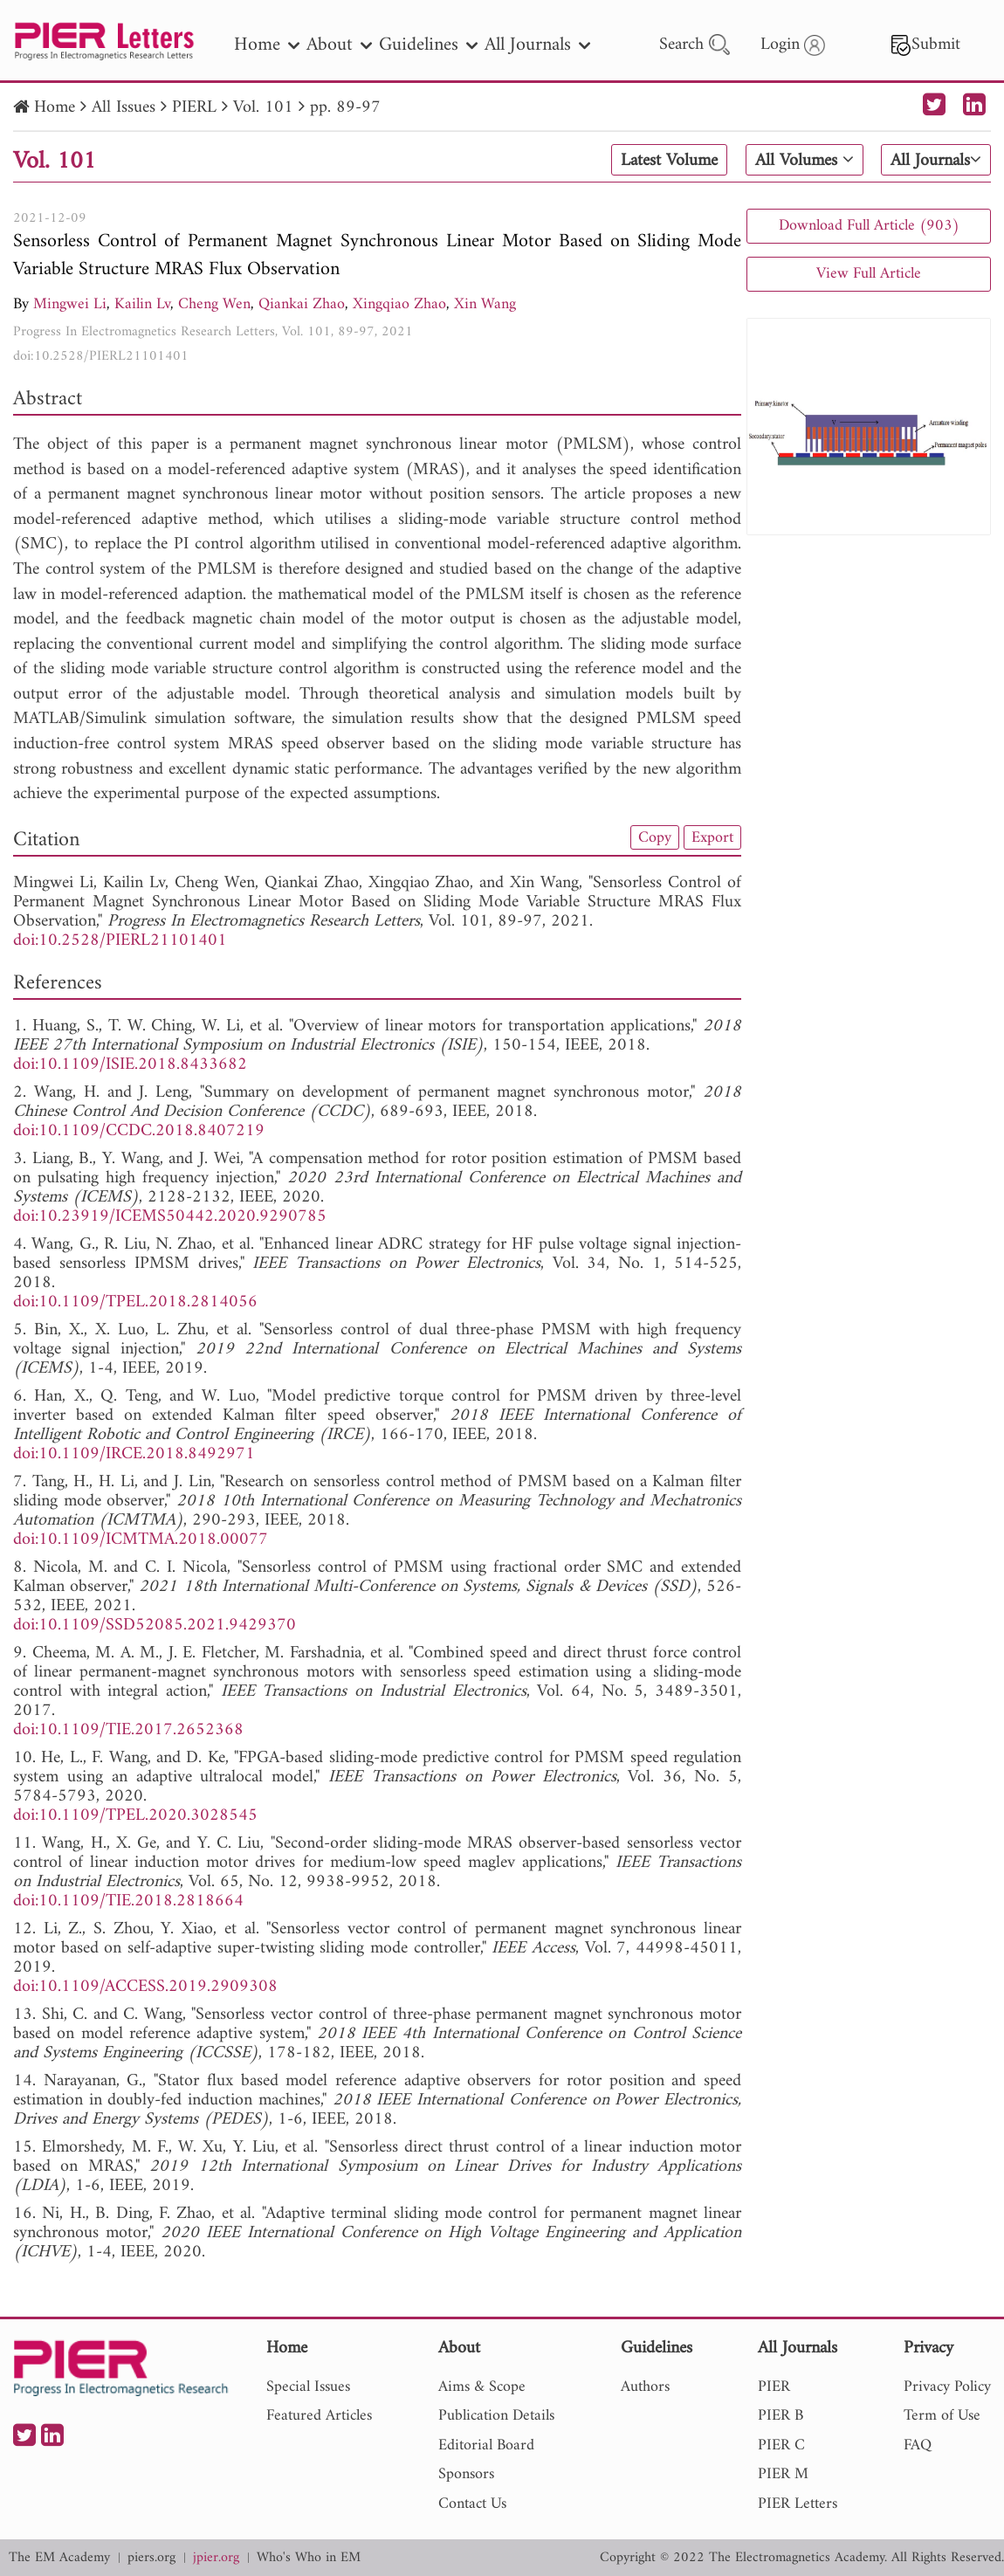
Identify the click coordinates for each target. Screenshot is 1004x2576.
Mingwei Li (70, 304)
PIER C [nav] (781, 2445)
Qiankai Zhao (301, 304)
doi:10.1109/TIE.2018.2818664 (128, 1901)
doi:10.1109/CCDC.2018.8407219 (139, 1131)
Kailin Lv (142, 304)
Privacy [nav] (928, 2349)
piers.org (151, 2558)
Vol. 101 (263, 108)
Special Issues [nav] (308, 2386)
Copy (654, 837)
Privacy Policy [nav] (947, 2386)
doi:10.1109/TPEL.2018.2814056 (135, 1302)
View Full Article (868, 273)
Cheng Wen (214, 304)
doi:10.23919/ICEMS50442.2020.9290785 (170, 1217)
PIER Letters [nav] (797, 2503)
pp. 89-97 (345, 108)
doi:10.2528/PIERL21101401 (101, 356)
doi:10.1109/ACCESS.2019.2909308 (145, 1987)
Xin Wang (485, 304)
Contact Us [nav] (472, 2503)
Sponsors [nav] (466, 2474)
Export (712, 837)
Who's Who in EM (309, 2558)
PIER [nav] (774, 2386)
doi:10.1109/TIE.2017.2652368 (128, 1730)
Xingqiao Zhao (399, 304)
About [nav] (339, 45)
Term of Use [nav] (942, 2415)
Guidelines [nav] (428, 45)
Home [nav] (266, 45)
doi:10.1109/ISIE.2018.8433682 (130, 1065)
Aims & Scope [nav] (482, 2386)
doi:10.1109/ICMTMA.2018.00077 (140, 1540)
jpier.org (216, 2558)
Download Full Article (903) (869, 225)
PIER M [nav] (783, 2474)
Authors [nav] (645, 2386)
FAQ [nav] (918, 2445)
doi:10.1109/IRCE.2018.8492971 (134, 1454)
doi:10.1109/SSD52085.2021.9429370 (154, 1625)
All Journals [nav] (537, 45)
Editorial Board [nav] (486, 2445)
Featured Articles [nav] (319, 2415)
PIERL (194, 108)
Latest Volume (669, 161)
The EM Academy (59, 2558)
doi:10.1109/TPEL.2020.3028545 (135, 1816)
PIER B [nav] (780, 2415)
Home (54, 108)
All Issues (123, 108)
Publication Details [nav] (496, 2415)
